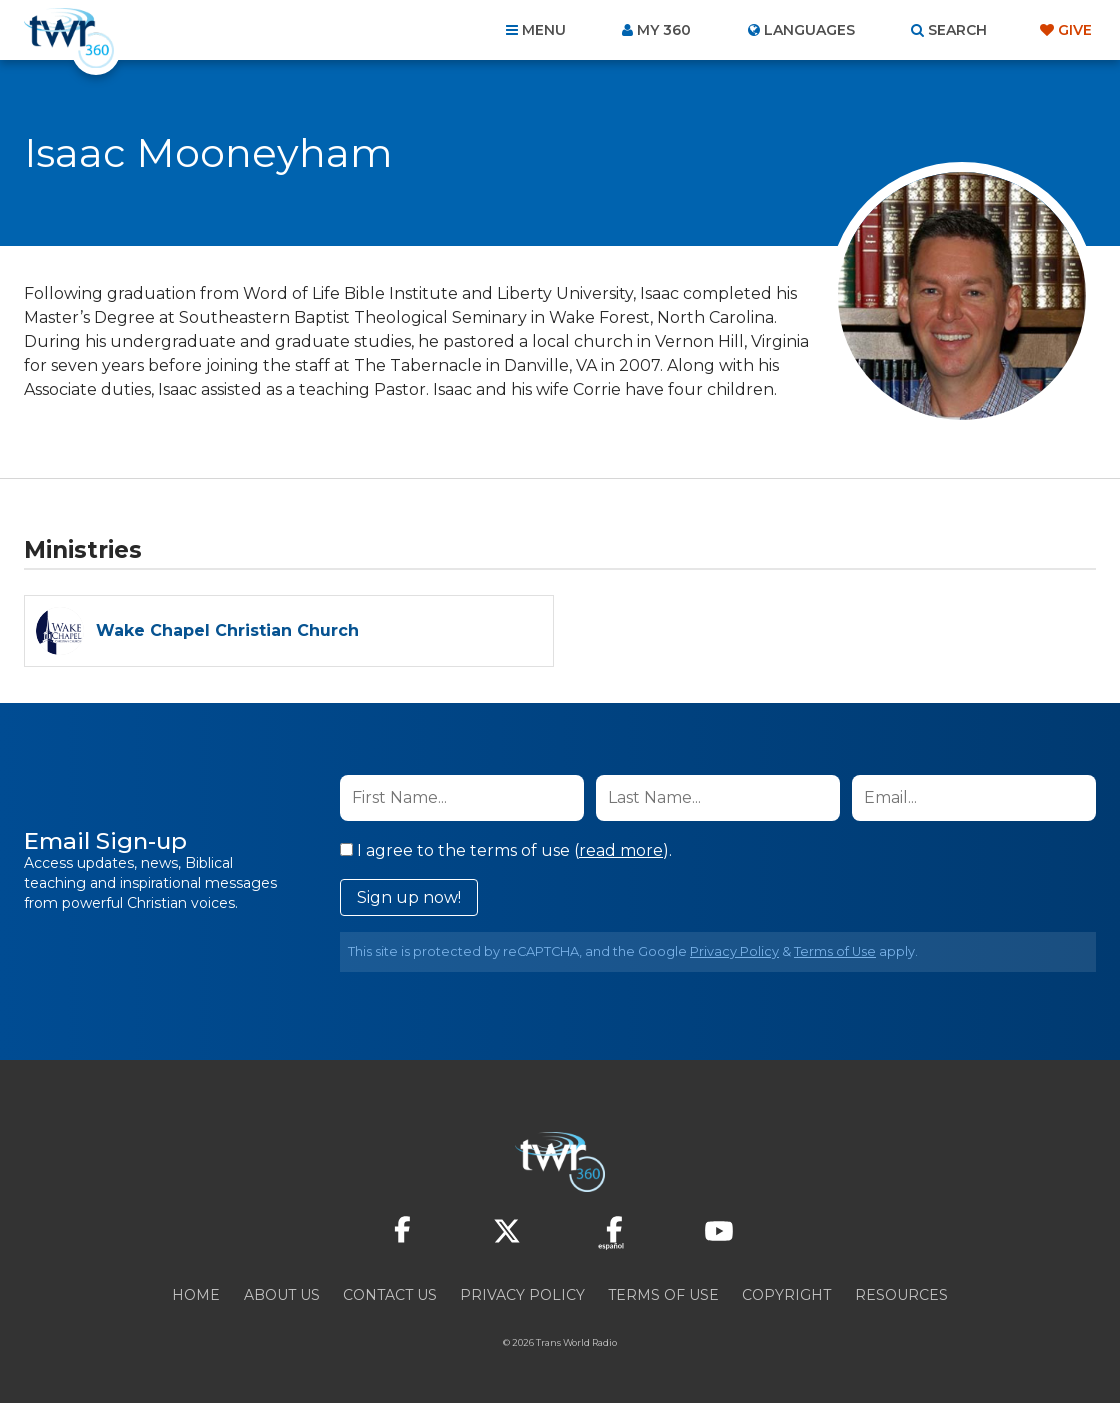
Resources (901, 1295)
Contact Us (390, 1295)
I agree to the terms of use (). (506, 850)
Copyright (786, 1295)
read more (621, 850)
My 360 (664, 30)
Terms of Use (835, 951)
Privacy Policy (734, 951)
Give (1075, 30)
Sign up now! (409, 897)
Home (196, 1295)
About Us (282, 1295)
